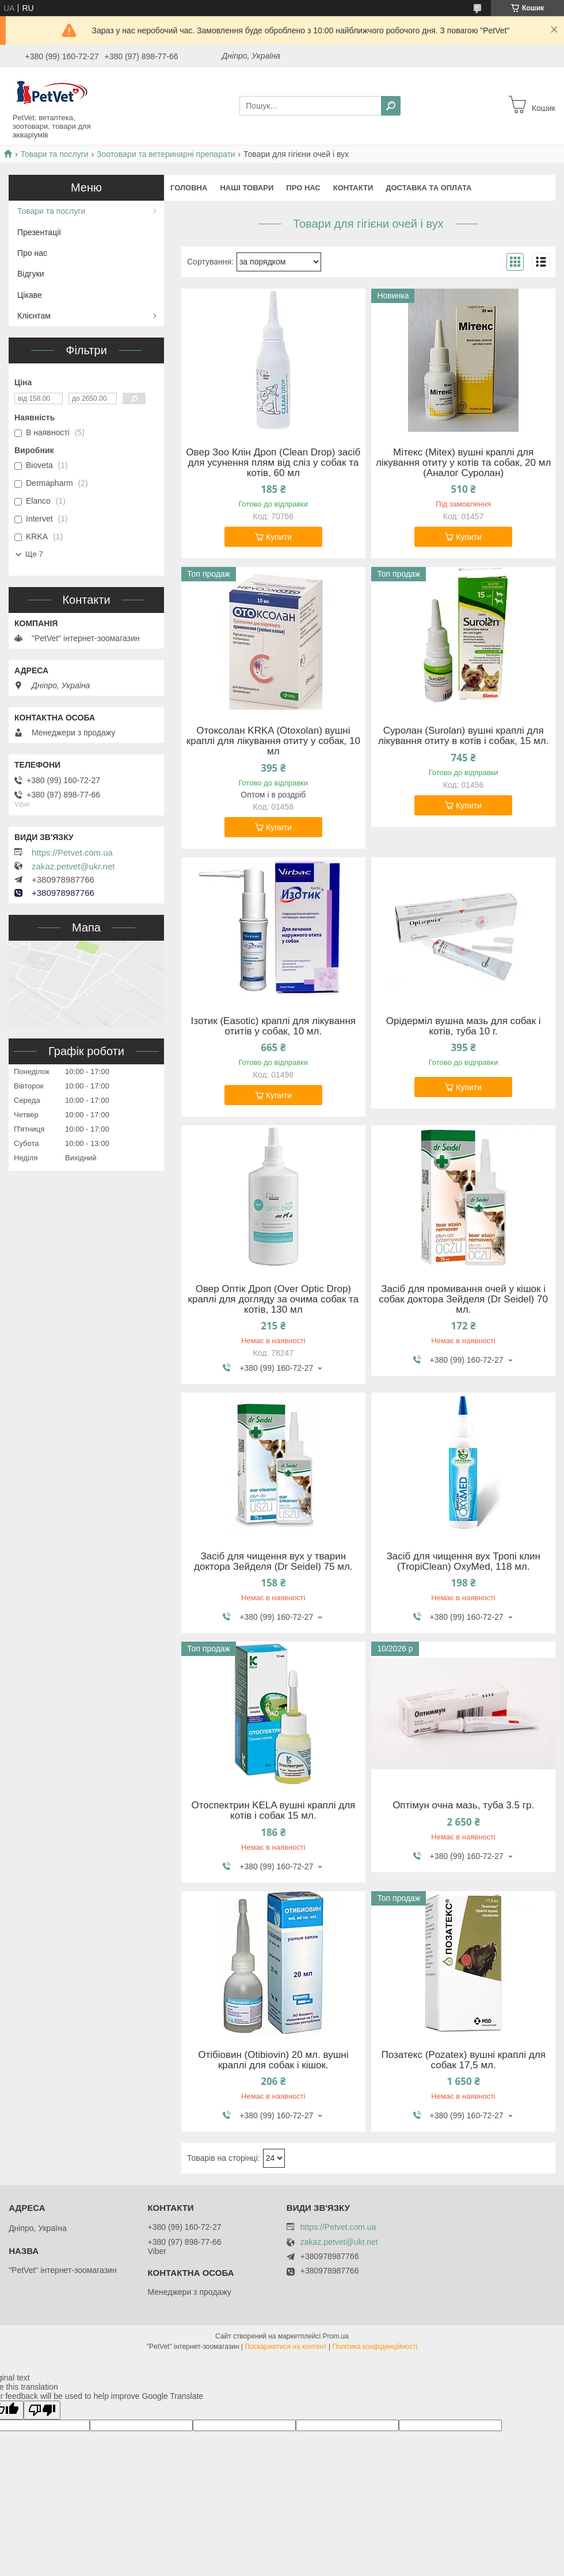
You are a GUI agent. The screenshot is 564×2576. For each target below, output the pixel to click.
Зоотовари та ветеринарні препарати (166, 154)
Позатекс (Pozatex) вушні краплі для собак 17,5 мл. (463, 2060)
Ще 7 (34, 554)
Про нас (303, 187)
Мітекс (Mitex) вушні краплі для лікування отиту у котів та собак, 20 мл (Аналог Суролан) (463, 462)
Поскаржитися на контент (285, 2347)
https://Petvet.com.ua (72, 852)
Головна (188, 187)
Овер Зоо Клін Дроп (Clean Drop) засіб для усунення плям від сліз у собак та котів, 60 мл (273, 462)
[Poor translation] (42, 2410)
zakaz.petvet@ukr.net (73, 866)
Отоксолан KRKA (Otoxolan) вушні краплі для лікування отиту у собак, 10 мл (273, 741)
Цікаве (29, 295)
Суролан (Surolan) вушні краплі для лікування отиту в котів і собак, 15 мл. (463, 736)
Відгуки (30, 273)
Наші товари (246, 187)
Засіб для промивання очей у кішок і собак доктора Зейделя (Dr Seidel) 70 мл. (463, 1299)
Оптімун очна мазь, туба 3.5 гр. (463, 1805)
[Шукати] (391, 106)
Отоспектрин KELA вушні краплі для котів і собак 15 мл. (273, 1810)
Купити (279, 537)
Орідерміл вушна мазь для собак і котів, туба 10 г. (463, 1026)
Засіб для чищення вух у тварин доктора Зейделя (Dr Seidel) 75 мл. (273, 1561)
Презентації (39, 232)
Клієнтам (34, 315)
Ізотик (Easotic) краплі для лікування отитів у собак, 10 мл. (273, 1026)
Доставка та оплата (428, 187)
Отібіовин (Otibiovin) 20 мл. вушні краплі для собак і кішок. (273, 2060)
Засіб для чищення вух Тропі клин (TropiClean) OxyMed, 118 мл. (463, 1561)
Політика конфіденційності (375, 2347)
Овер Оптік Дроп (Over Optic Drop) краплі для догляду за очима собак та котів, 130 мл (273, 1299)
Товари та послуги (54, 154)
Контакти (353, 187)
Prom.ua (336, 2336)
